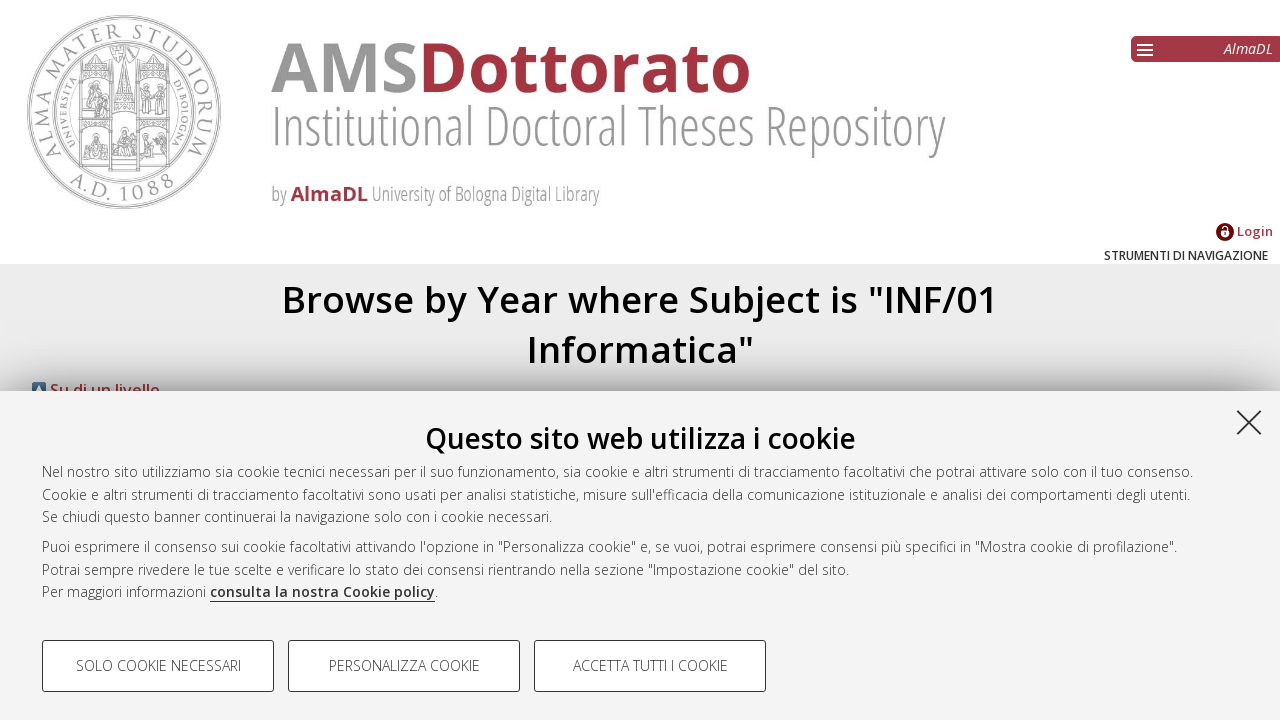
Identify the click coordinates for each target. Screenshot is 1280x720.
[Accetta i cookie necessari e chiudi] (1249, 422)
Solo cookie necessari (158, 665)
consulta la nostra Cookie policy (322, 591)
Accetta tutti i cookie (650, 665)
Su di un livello (96, 390)
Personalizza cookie (404, 665)
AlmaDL (1248, 48)
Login (1244, 231)
